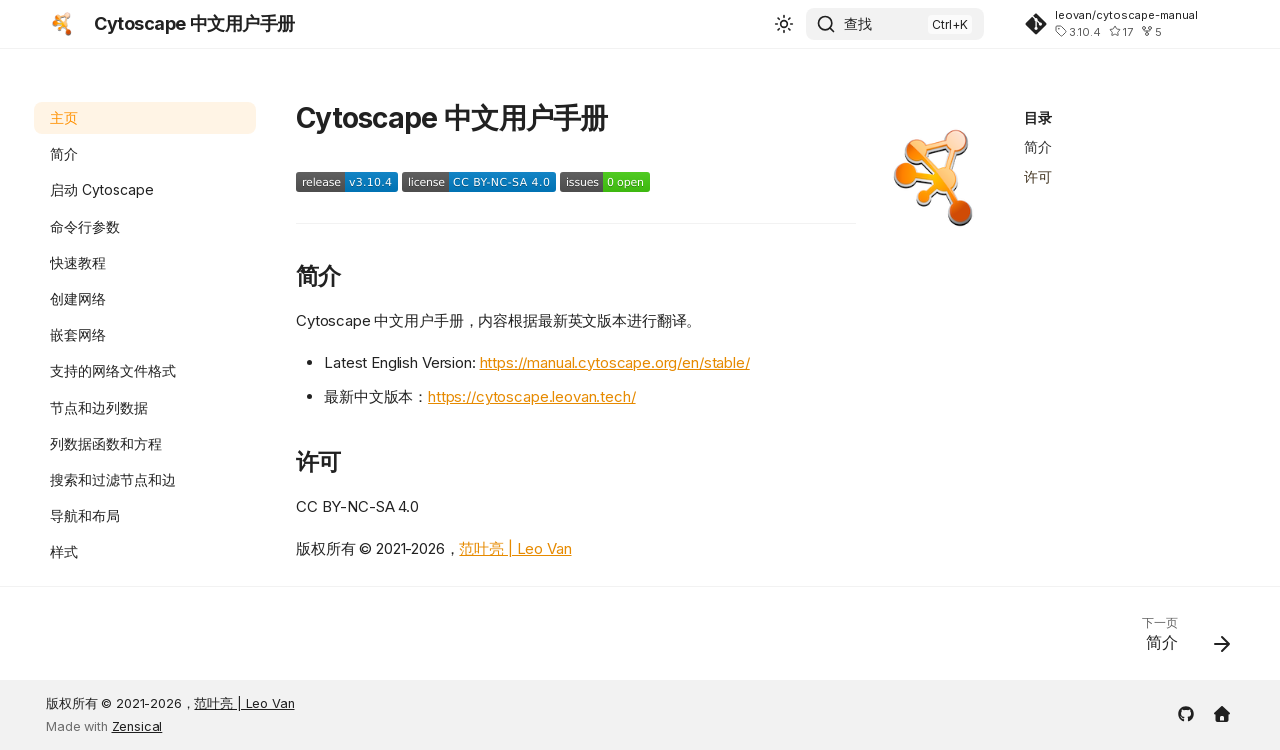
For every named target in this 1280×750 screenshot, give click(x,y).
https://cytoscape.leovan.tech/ (532, 396)
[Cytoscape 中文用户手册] (62, 24)
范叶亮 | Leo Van (515, 548)
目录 (1038, 117)
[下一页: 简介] (1178, 639)
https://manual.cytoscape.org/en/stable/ (615, 362)
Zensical (137, 726)
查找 (858, 23)
